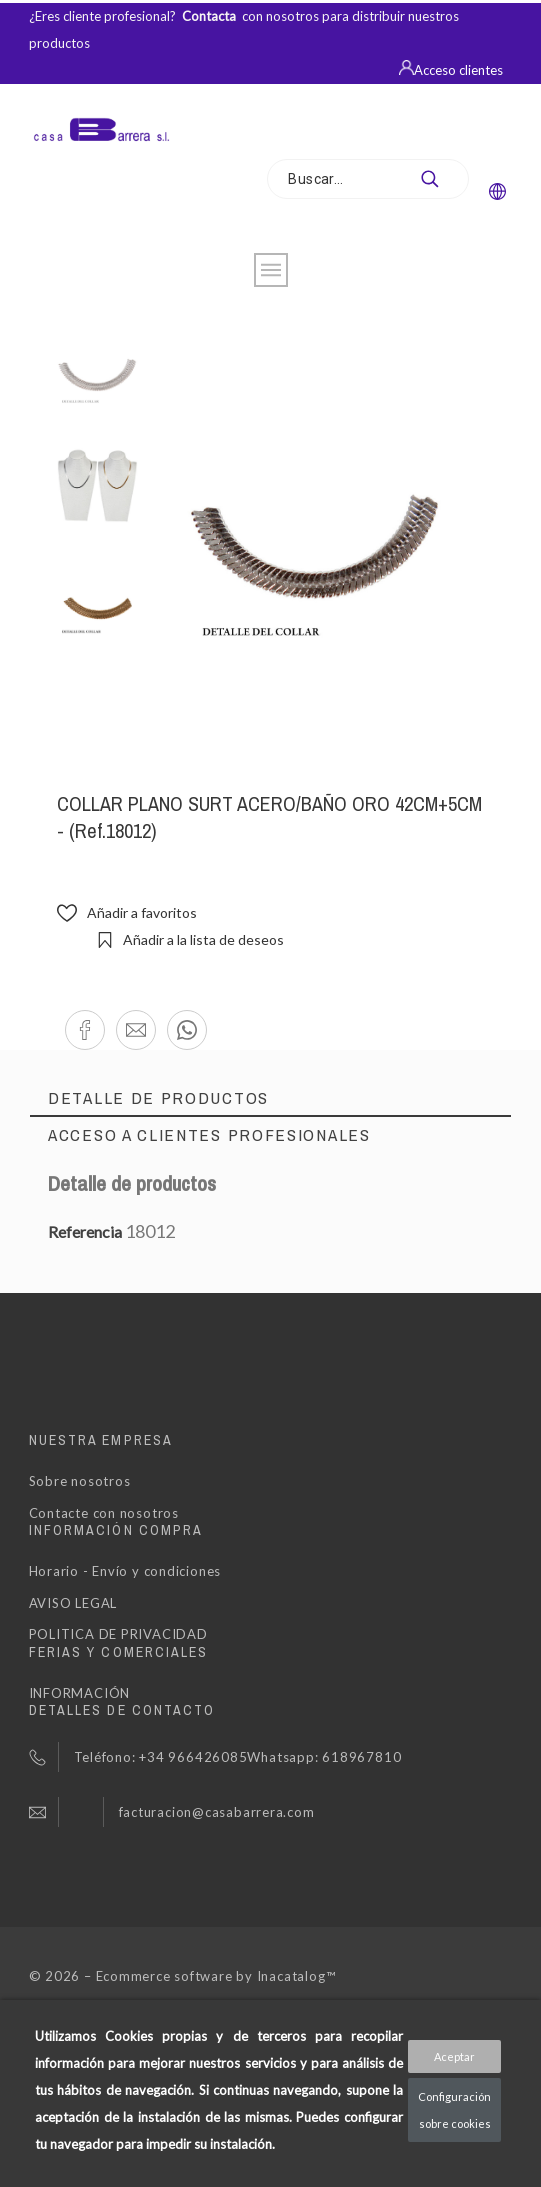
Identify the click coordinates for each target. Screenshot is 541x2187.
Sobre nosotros (80, 1481)
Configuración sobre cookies (454, 2110)
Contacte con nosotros (104, 1513)
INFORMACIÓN (80, 1693)
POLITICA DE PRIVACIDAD (118, 1634)
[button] (85, 1030)
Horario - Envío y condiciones (125, 1571)
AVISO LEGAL (73, 1603)
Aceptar (454, 2056)
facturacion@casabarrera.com (217, 1812)
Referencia (86, 1231)
